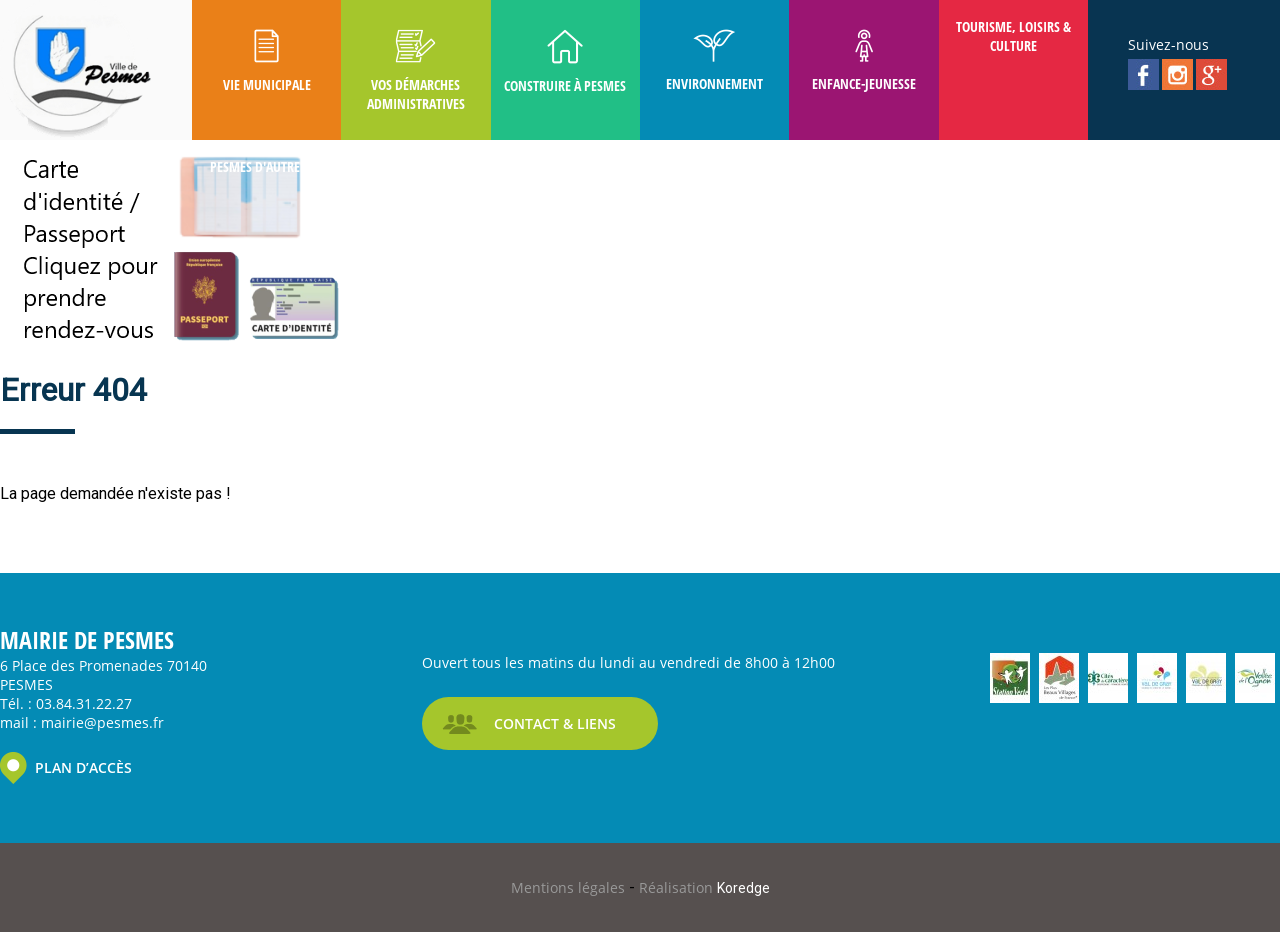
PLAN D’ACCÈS (83, 767)
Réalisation (704, 887)
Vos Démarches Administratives (416, 71)
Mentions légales (570, 887)
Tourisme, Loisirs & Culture (1013, 36)
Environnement (714, 61)
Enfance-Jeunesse (864, 61)
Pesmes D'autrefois (267, 166)
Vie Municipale (267, 61)
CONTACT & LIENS (555, 723)
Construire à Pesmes (565, 62)
